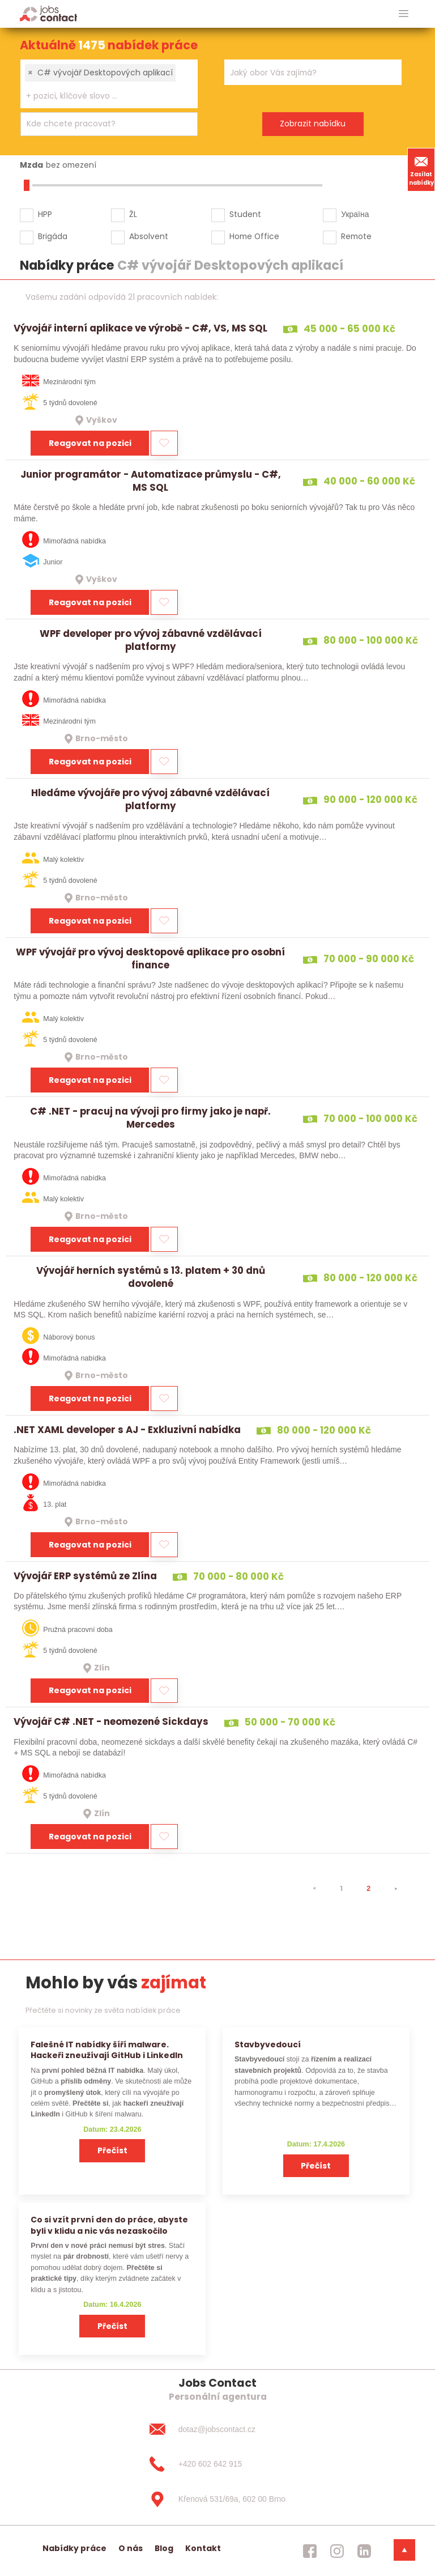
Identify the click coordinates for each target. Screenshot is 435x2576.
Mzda (31, 165)
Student (245, 214)
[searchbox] (102, 96)
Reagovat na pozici (90, 443)
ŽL (133, 214)
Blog (164, 2548)
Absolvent (148, 236)
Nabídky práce (74, 2548)
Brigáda (52, 236)
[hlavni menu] (404, 14)
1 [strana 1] (341, 1888)
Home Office (254, 236)
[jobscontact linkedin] (364, 2551)
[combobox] (109, 83)
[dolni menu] (404, 2550)
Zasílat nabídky (421, 169)
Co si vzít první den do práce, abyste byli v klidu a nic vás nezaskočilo (109, 2225)
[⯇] (314, 1888)
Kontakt (203, 2548)
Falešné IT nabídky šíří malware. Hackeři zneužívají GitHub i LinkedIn (107, 2050)
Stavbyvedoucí (267, 2044)
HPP (45, 214)
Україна (355, 214)
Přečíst (112, 2150)
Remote (356, 236)
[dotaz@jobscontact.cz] (217, 2429)
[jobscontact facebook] (309, 2551)
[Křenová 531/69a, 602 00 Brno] (217, 2499)
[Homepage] (48, 13)
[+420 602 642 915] (217, 2464)
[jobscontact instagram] (337, 2551)
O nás (130, 2548)
